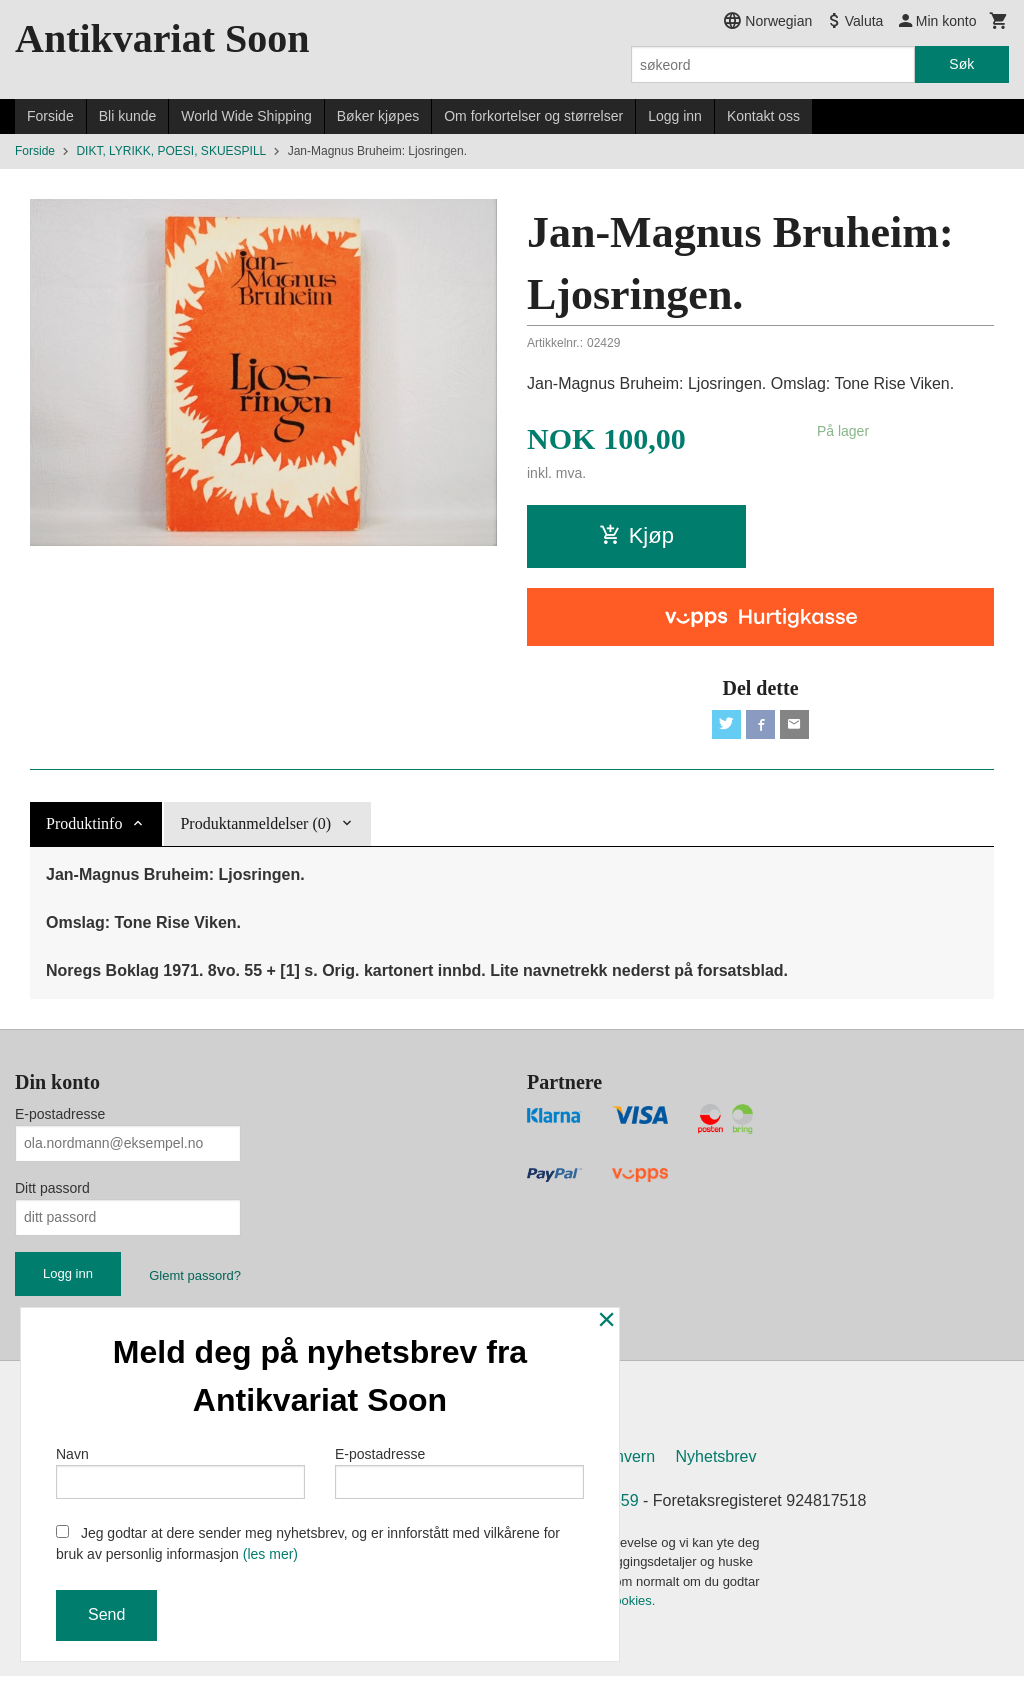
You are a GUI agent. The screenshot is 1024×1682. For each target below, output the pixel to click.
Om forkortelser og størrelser (533, 116)
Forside (50, 116)
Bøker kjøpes (378, 116)
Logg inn (675, 116)
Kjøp (636, 535)
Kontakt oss (763, 116)
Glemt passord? (195, 1278)
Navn (180, 1470)
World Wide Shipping (246, 116)
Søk (961, 64)
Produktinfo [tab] (84, 826)
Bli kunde (128, 116)
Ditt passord (52, 1191)
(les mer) (270, 1554)
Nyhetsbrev (716, 1461)
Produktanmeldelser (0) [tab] (255, 826)
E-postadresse (60, 1117)
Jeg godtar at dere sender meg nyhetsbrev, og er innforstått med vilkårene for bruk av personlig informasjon (308, 1543)
